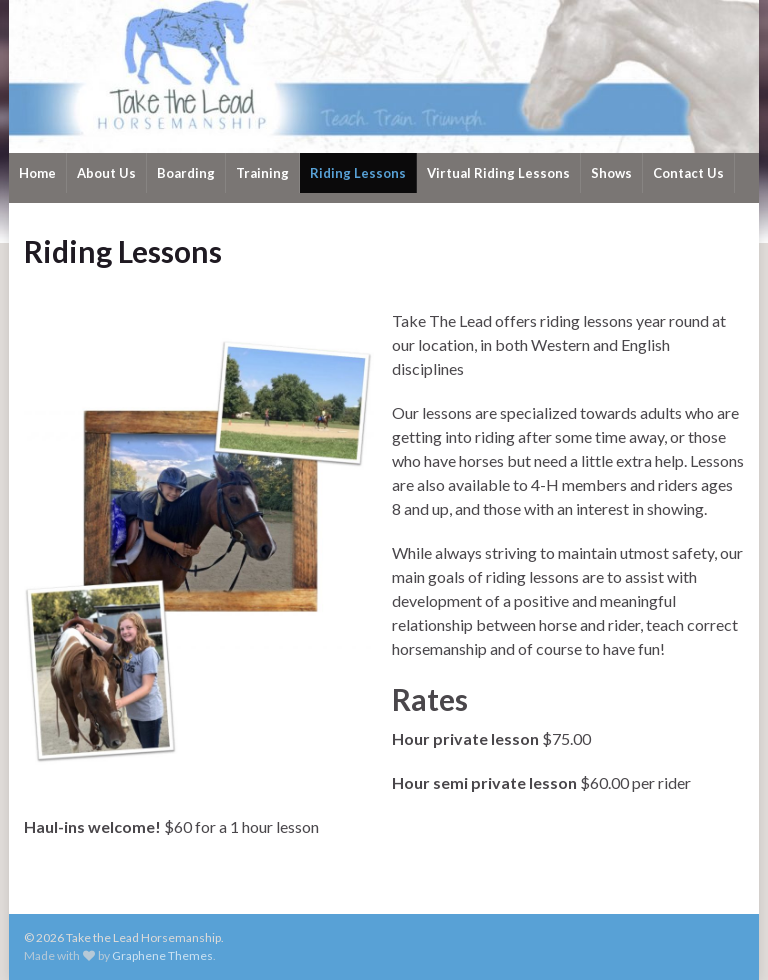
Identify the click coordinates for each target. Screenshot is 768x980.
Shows (611, 173)
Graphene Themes (162, 955)
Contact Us (688, 173)
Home (37, 173)
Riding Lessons (358, 173)
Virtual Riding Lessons (498, 173)
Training (262, 173)
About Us (106, 173)
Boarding (186, 173)
